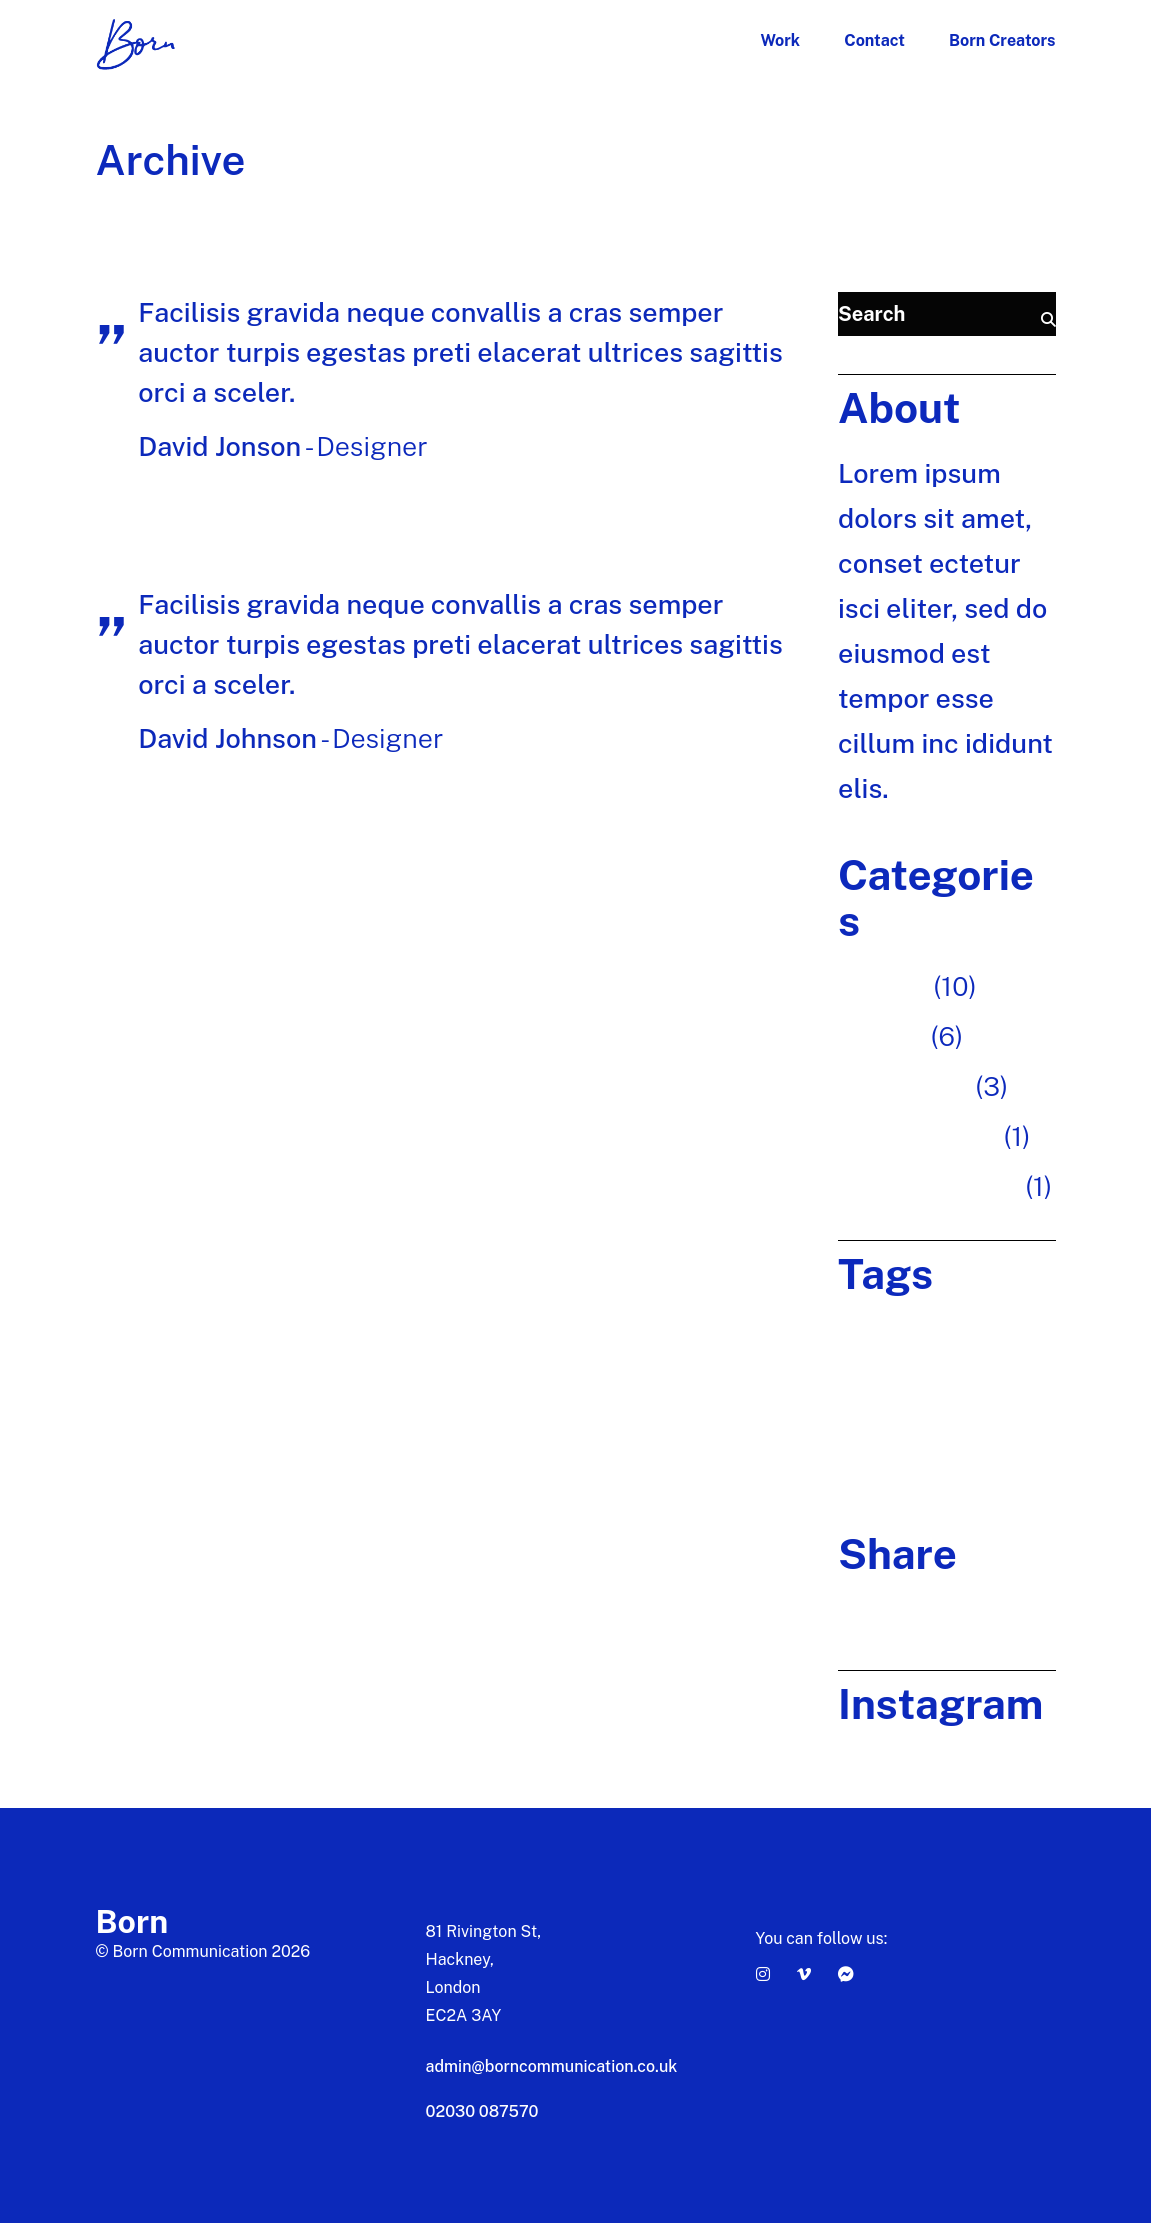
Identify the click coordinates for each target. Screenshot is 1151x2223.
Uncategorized (928, 1186)
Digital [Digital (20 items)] (860, 1372)
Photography (917, 1136)
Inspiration (903, 1086)
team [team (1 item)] (997, 1417)
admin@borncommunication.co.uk (552, 2066)
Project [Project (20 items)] (943, 1417)
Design (881, 1036)
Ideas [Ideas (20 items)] (912, 1372)
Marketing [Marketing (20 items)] (873, 1417)
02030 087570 (482, 2111)
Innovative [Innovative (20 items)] (977, 1372)
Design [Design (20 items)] (982, 1327)
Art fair (882, 986)
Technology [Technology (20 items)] (960, 1462)
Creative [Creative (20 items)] (918, 1327)
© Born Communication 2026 (203, 1951)
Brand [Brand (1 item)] (858, 1327)
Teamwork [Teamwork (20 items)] (873, 1462)
